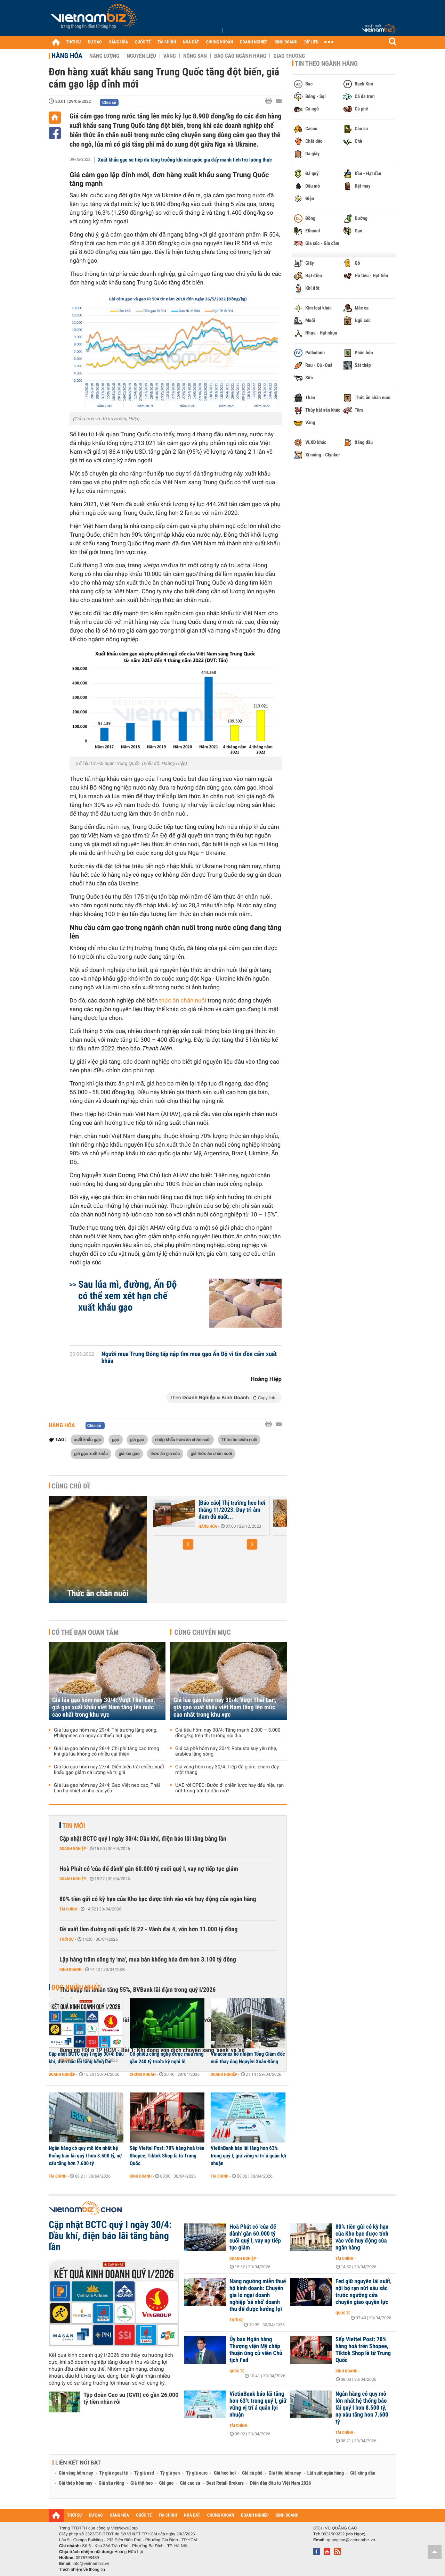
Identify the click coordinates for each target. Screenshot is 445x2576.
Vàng (169, 56)
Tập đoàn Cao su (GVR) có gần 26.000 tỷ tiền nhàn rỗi (130, 2398)
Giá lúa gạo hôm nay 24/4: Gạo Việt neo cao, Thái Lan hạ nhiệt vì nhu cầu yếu (107, 1788)
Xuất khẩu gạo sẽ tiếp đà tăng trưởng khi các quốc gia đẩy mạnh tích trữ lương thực (185, 160)
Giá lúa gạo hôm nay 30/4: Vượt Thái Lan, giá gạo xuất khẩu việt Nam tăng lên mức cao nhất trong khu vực (103, 1707)
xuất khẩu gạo (87, 1439)
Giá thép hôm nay (75, 2483)
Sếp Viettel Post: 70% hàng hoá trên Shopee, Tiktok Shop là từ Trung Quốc (167, 2155)
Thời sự (66, 1939)
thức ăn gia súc (165, 1453)
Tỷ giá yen (170, 2473)
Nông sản (195, 56)
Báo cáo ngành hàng (240, 56)
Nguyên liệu (141, 56)
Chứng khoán (143, 2074)
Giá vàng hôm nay (76, 2473)
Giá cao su (190, 2483)
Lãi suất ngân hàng (325, 2473)
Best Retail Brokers (225, 2483)
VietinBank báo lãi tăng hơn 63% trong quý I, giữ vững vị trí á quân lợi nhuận (248, 2155)
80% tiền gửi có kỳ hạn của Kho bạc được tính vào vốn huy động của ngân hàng (157, 1899)
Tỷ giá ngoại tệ (113, 2473)
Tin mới (73, 1826)
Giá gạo (166, 2483)
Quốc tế (342, 2313)
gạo (115, 1439)
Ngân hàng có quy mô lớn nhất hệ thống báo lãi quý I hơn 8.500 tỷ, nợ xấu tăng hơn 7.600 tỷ (85, 2155)
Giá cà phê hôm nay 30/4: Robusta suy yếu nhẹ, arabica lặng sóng (226, 1751)
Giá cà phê (252, 2473)
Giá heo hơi (225, 2473)
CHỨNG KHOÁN (219, 42)
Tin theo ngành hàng (326, 63)
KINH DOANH (286, 42)
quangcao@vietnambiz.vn (351, 2539)
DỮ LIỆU (311, 42)
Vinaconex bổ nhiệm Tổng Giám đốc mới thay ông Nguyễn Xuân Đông (248, 2058)
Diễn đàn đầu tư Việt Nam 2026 (280, 2483)
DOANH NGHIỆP (253, 42)
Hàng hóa (66, 55)
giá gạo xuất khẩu (91, 1453)
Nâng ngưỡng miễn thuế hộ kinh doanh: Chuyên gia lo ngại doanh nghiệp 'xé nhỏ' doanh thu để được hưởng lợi (257, 2295)
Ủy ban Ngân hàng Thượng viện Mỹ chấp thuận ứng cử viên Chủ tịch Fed (255, 2350)
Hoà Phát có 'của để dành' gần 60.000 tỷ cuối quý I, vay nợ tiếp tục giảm (148, 1869)
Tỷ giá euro (197, 2473)
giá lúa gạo (129, 1453)
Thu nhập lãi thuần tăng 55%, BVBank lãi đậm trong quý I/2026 (137, 1989)
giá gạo (137, 1439)
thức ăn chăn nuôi (182, 1000)
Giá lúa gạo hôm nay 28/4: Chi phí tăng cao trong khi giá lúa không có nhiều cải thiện (106, 1751)
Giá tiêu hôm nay (285, 2473)
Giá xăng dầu (362, 2473)
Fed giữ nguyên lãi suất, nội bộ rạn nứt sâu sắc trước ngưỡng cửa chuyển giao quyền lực (363, 2292)
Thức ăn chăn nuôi (239, 1439)
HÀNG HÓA (118, 42)
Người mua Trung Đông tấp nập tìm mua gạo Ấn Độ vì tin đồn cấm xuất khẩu (189, 1358)
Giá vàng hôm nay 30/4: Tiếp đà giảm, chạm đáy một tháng (227, 1769)
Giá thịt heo (141, 2483)
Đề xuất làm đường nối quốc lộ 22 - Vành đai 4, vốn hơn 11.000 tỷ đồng (148, 1929)
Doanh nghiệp (72, 1848)
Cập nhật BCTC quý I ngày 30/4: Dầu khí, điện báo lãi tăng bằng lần (142, 1838)
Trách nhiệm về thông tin (82, 2569)
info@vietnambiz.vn (91, 2563)
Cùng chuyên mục (203, 1632)
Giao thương (289, 56)
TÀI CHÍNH (166, 42)
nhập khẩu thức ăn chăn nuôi (182, 1439)
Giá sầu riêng (111, 2483)
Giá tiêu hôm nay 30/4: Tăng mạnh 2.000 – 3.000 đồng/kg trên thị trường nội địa (228, 1733)
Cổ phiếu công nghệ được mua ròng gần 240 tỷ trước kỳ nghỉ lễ (167, 2058)
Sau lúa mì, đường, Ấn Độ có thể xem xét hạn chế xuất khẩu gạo (127, 1296)
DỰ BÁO (95, 42)
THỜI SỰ (73, 42)
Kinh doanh (70, 1969)
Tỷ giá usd (144, 2473)
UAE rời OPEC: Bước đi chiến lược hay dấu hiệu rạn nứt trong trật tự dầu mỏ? (229, 1788)
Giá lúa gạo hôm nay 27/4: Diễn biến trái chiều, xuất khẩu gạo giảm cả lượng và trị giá (109, 1769)
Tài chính (68, 1909)
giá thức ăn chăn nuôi (211, 1453)
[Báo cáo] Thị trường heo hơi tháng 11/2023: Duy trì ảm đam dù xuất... (232, 1510)
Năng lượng (104, 56)
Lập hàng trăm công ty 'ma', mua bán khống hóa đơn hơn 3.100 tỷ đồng (147, 1959)
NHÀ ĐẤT (191, 42)
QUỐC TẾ (143, 42)
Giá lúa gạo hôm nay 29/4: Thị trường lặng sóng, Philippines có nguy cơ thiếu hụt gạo (105, 1733)
